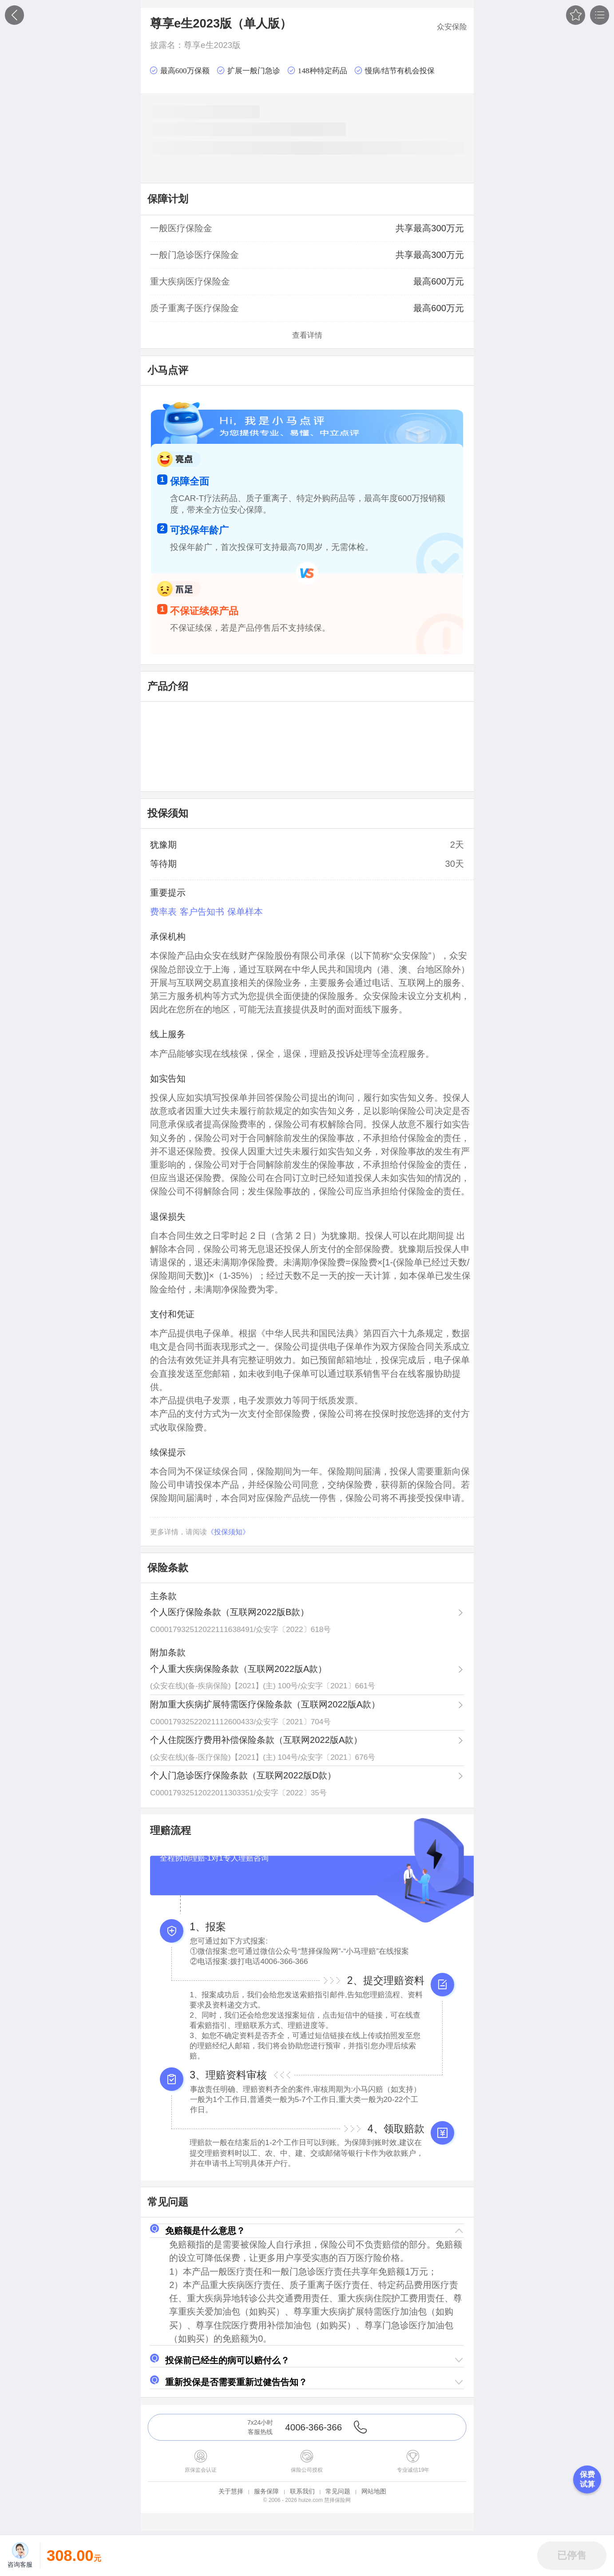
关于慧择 (230, 2491)
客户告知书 (202, 912)
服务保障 (266, 2491)
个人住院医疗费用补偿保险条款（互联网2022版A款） (256, 1740)
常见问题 (337, 2491)
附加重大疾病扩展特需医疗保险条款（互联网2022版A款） (265, 1704)
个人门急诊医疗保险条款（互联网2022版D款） (243, 1775)
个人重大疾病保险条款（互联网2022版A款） (238, 1669)
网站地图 (373, 2491)
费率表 (163, 912)
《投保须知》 (228, 1532)
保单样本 (245, 912)
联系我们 (302, 2491)
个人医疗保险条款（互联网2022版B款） (229, 1612)
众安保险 (452, 26)
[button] (307, 2231)
